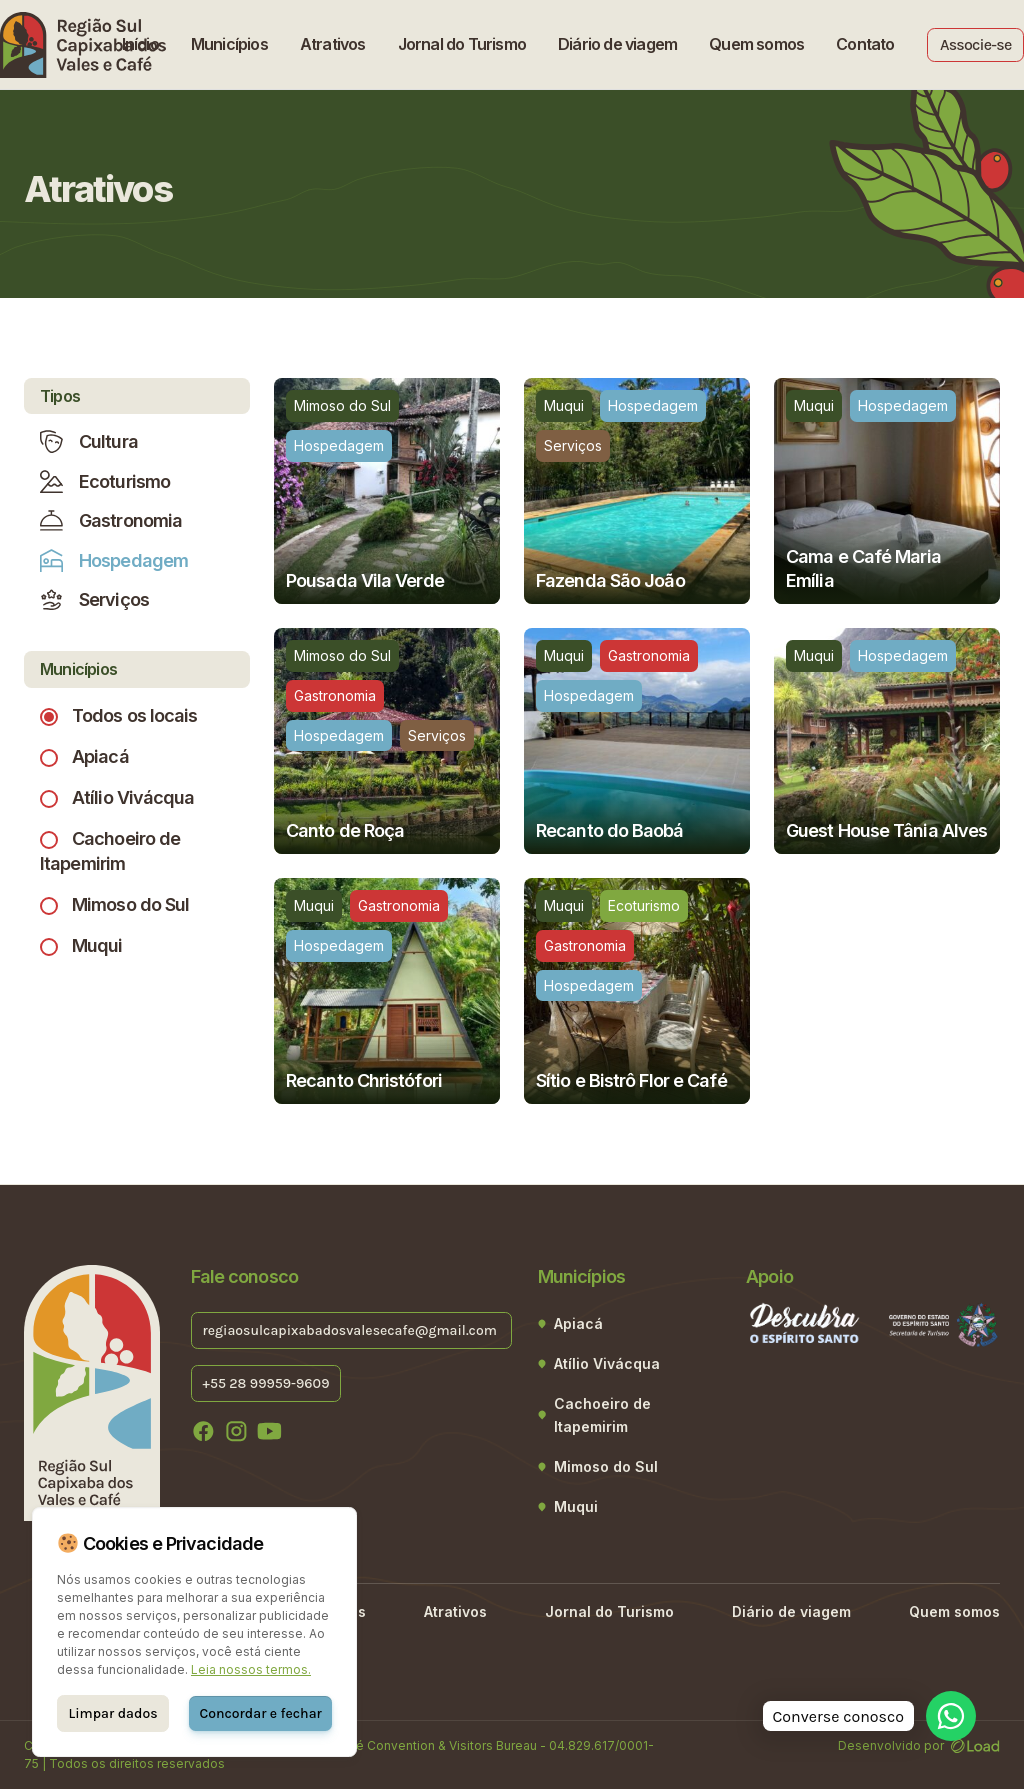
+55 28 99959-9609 (265, 1382)
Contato (865, 44)
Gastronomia (111, 520)
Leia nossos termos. (251, 1669)
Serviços (94, 599)
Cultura (89, 441)
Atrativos (333, 44)
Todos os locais (135, 715)
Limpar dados (113, 1713)
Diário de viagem (617, 44)
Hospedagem (114, 560)
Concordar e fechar (260, 1713)
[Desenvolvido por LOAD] (975, 1745)
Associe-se (975, 44)
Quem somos (756, 44)
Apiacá (100, 756)
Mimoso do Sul (130, 904)
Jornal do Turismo (462, 44)
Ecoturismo (105, 481)
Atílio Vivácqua (133, 797)
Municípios (229, 44)
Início (140, 44)
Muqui (97, 945)
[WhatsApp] (951, 1716)
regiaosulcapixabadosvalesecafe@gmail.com (351, 1329)
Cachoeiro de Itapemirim (602, 1415)
